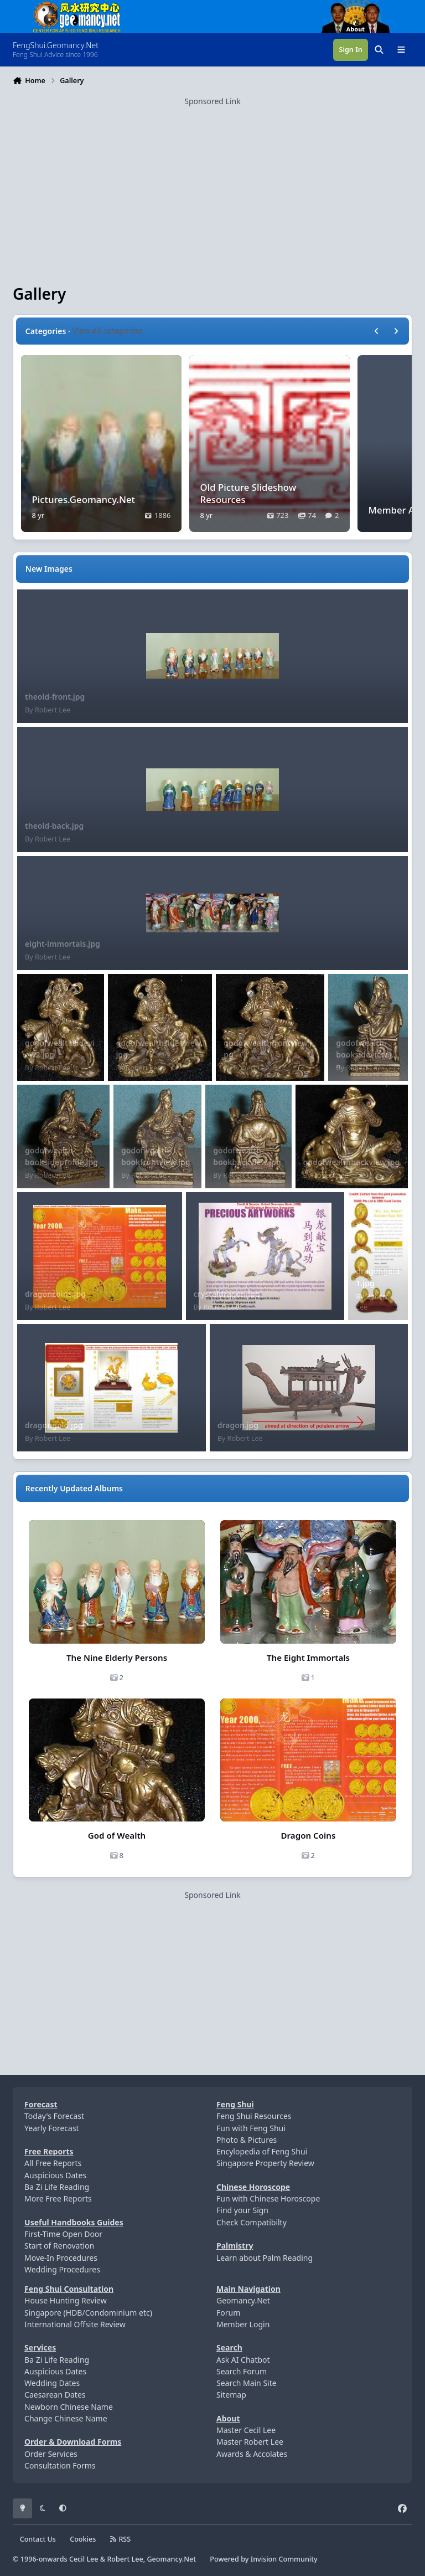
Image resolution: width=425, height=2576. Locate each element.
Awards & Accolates (251, 2454)
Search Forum (241, 2371)
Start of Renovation (59, 2245)
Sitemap (231, 2394)
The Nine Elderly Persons (116, 1657)
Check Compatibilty (251, 2222)
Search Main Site (246, 2383)
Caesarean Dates (54, 2394)
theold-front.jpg (55, 696)
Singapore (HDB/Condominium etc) (88, 2312)
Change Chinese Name (65, 2418)
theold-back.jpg (54, 825)
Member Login (242, 2324)
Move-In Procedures (60, 2257)
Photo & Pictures (246, 2139)
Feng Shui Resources (254, 2116)
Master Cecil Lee (246, 2430)
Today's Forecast (54, 2116)
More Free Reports (58, 2198)
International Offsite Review (75, 2324)
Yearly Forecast (51, 2128)
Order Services (50, 2454)
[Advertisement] (212, 184)
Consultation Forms (60, 2465)
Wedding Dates (52, 2383)
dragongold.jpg (54, 1425)
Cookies (83, 2539)
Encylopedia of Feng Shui (261, 2151)
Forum (228, 2312)
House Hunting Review (65, 2300)
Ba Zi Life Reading (56, 2187)
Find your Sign (242, 2210)
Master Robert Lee (249, 2441)
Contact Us (38, 2539)
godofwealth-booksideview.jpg (366, 1055)
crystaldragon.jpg (227, 1294)
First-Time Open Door (63, 2234)
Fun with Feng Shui (251, 2128)
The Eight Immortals (308, 1657)
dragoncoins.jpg (55, 1294)
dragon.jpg (237, 1425)
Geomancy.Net (243, 2300)
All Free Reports (52, 2163)
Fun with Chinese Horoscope (268, 2198)
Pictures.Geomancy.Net (83, 499)
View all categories (107, 331)
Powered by (263, 2559)
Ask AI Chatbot (243, 2359)
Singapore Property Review (265, 2163)
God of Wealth (117, 1835)
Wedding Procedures (62, 2269)
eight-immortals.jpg (62, 943)
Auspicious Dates (55, 2175)
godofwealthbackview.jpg (351, 1162)
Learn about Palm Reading (264, 2257)
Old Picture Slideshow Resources (248, 493)
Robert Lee (52, 710)
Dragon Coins (308, 1835)
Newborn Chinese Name (68, 2406)
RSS (120, 2539)
